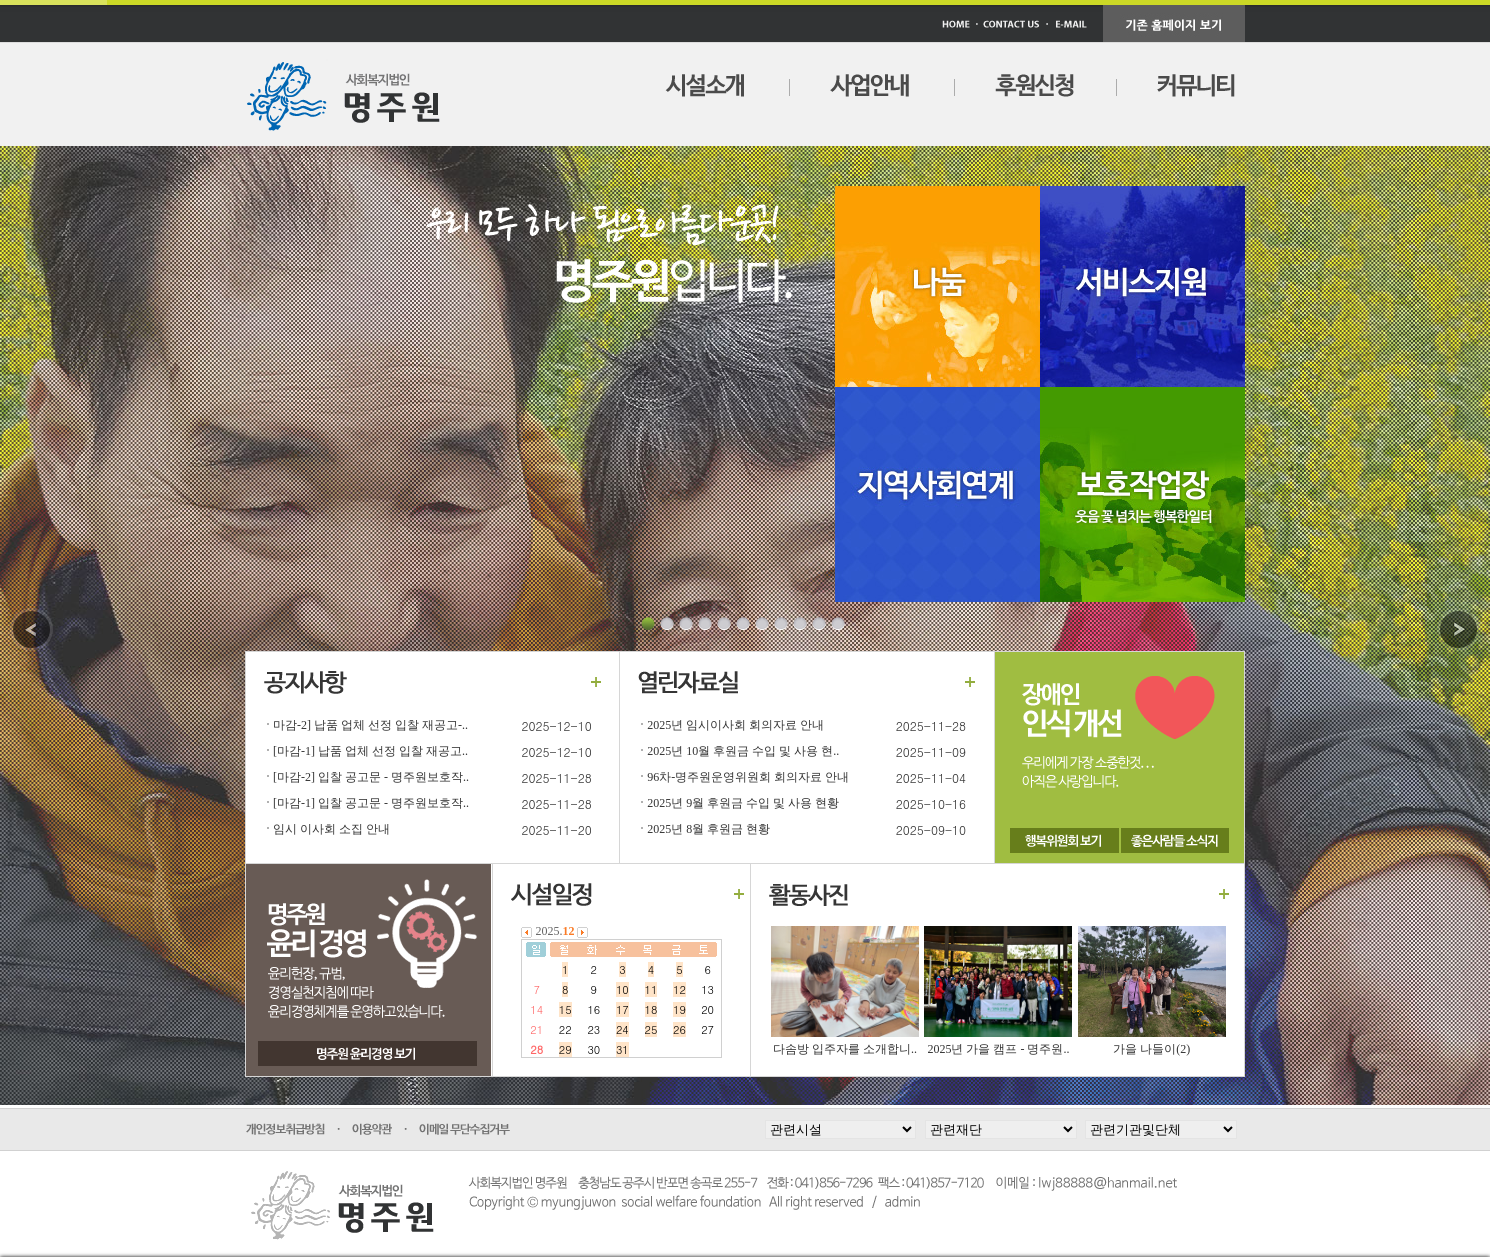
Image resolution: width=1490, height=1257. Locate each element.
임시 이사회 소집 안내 (331, 829)
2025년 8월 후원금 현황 (708, 829)
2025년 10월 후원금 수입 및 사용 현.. (743, 751)
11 (651, 989)
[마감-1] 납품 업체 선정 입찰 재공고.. (370, 751)
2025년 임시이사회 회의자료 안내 (735, 725)
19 (679, 1009)
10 (622, 989)
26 (679, 1029)
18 (651, 1009)
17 (622, 1009)
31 (622, 1049)
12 (679, 989)
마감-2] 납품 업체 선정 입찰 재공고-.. (370, 725)
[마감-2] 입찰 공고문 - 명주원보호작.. (371, 777)
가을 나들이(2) (1151, 1049)
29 (565, 1049)
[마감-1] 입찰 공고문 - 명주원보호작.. (371, 803)
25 (651, 1029)
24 (622, 1029)
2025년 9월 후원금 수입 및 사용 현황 (743, 803)
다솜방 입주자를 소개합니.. (845, 1049)
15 (565, 1009)
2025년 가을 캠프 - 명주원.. (998, 1049)
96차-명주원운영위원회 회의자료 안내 (748, 777)
